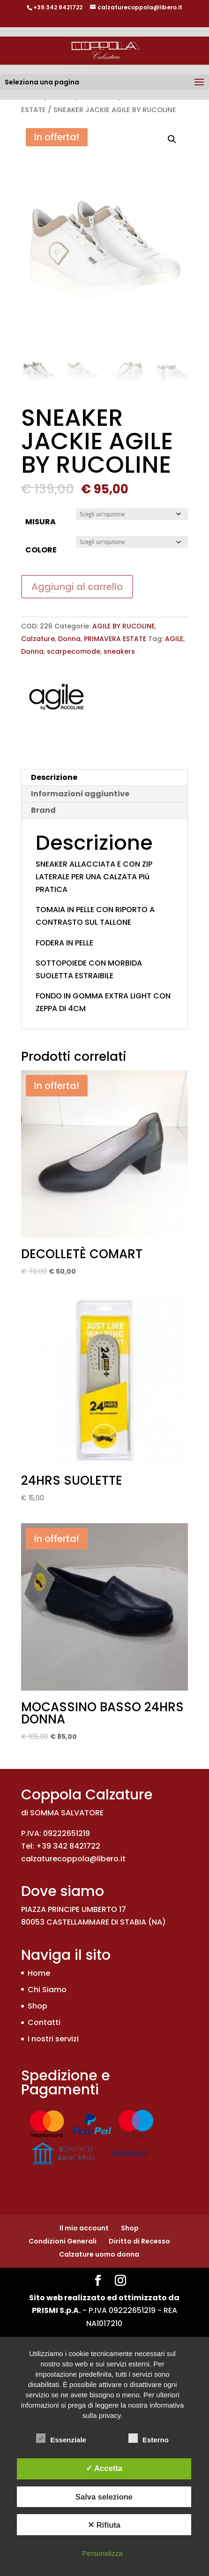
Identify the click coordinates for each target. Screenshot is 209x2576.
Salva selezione (104, 2497)
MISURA (40, 521)
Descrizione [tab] (54, 777)
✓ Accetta (104, 2468)
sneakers (119, 651)
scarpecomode (73, 651)
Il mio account (84, 2228)
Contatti (44, 2022)
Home (39, 1973)
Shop (37, 2006)
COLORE (41, 549)
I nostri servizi (53, 2038)
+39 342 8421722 (57, 7)
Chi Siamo (47, 1989)
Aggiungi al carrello (77, 586)
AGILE (174, 638)
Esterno (148, 2438)
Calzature (38, 638)
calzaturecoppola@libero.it (73, 1858)
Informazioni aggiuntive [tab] (80, 793)
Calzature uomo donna (99, 2254)
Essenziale (61, 2438)
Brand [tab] (43, 810)
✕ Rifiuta (104, 2525)
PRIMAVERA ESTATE (115, 638)
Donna (69, 638)
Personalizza (102, 2553)
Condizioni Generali (63, 2241)
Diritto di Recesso (139, 2241)
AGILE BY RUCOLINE (123, 626)
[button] (172, 139)
